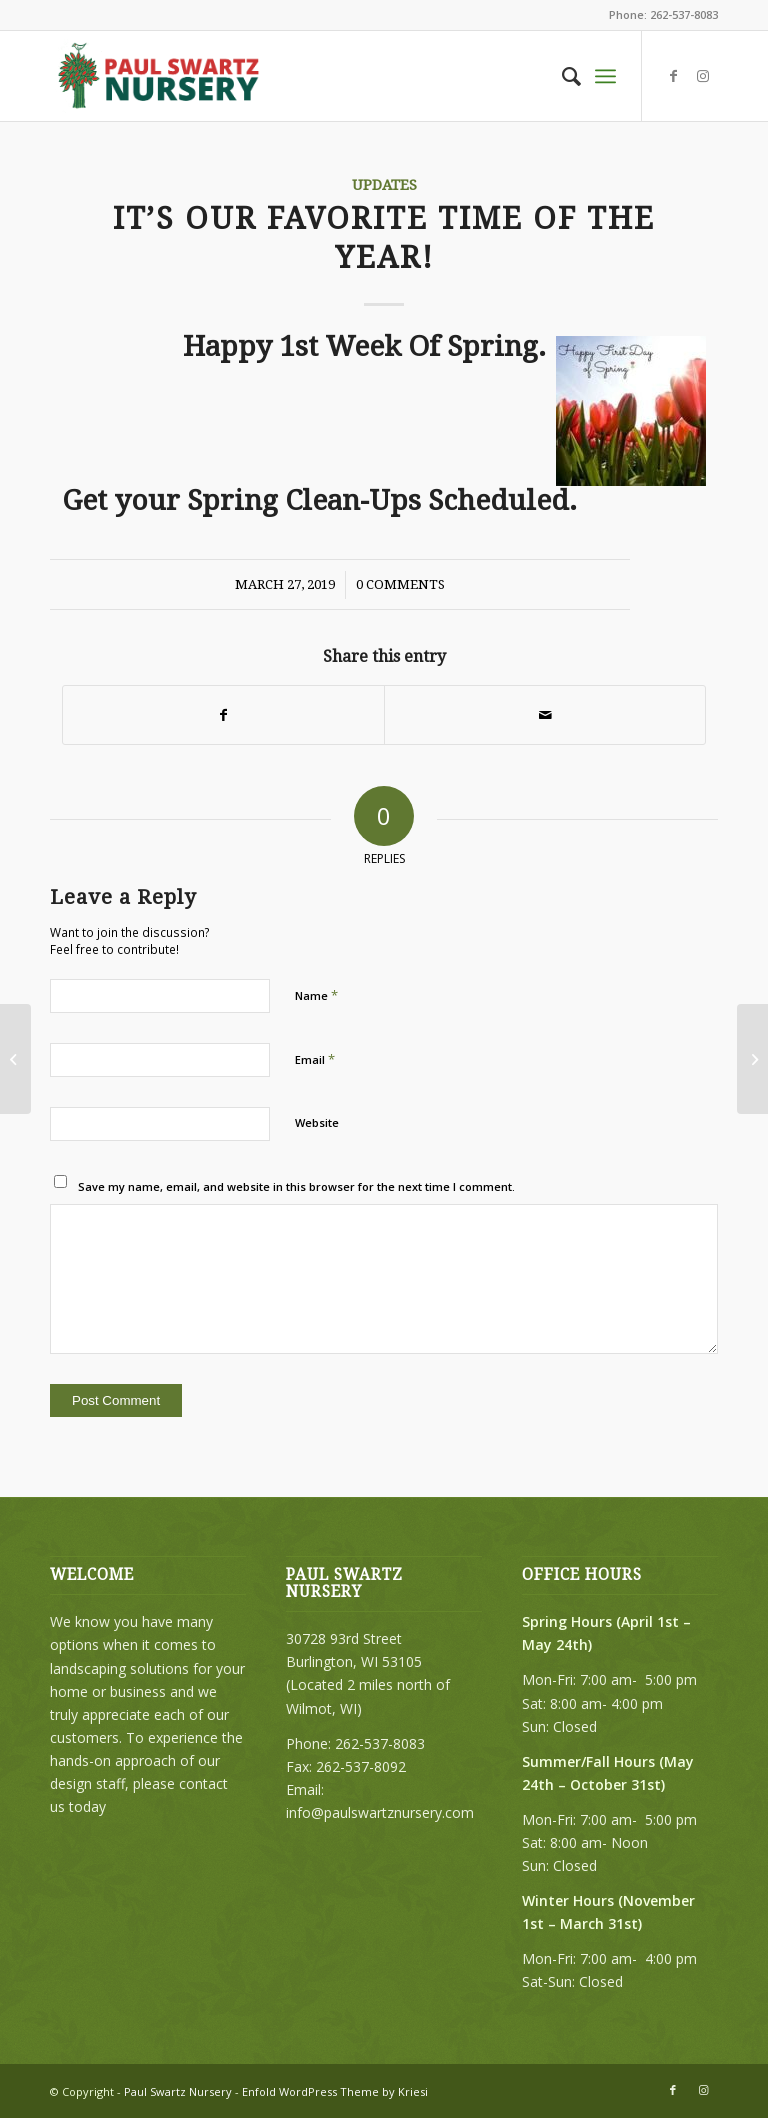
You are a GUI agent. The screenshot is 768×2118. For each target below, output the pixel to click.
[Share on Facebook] (223, 715)
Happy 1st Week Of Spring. (444, 409)
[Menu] (605, 76)
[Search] (561, 76)
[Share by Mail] (545, 715)
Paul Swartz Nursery (178, 2091)
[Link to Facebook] (673, 76)
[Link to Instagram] (703, 76)
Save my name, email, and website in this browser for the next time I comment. (296, 1186)
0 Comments (400, 584)
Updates (384, 185)
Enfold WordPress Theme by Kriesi (335, 2091)
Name (316, 995)
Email (315, 1059)
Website (317, 1122)
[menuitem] (561, 76)
